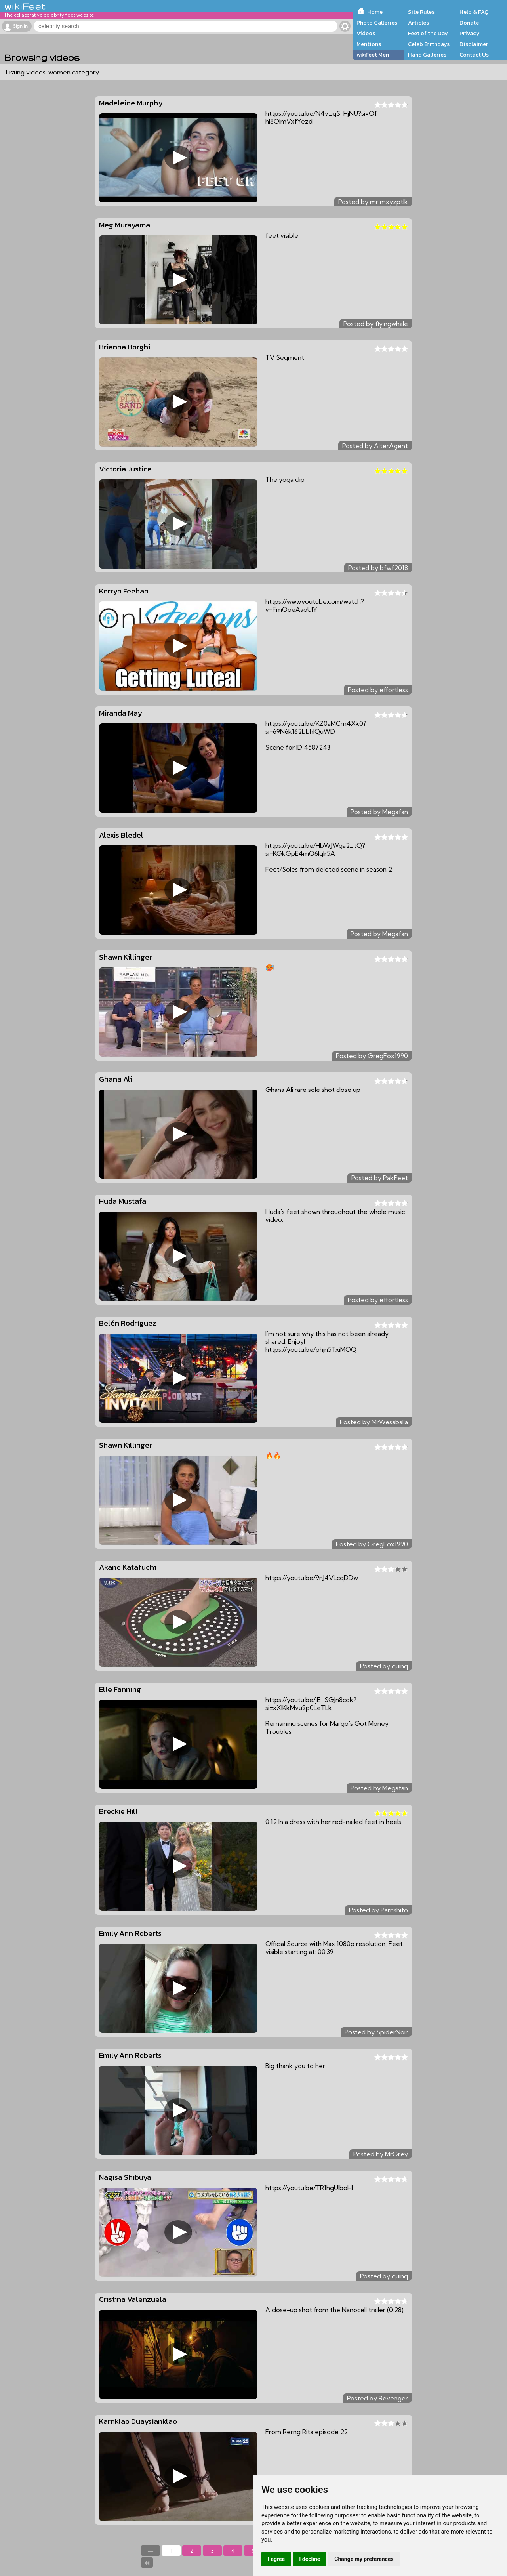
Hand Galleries (427, 54)
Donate (469, 22)
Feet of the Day (428, 33)
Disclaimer (473, 44)
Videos (365, 33)
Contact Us (474, 54)
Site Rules (421, 12)
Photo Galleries (376, 22)
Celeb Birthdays (429, 44)
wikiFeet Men (372, 54)
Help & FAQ (474, 12)
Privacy (469, 33)
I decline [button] (309, 2559)
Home (375, 12)
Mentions (368, 44)
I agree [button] (276, 2559)
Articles (418, 22)
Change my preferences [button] (363, 2559)
